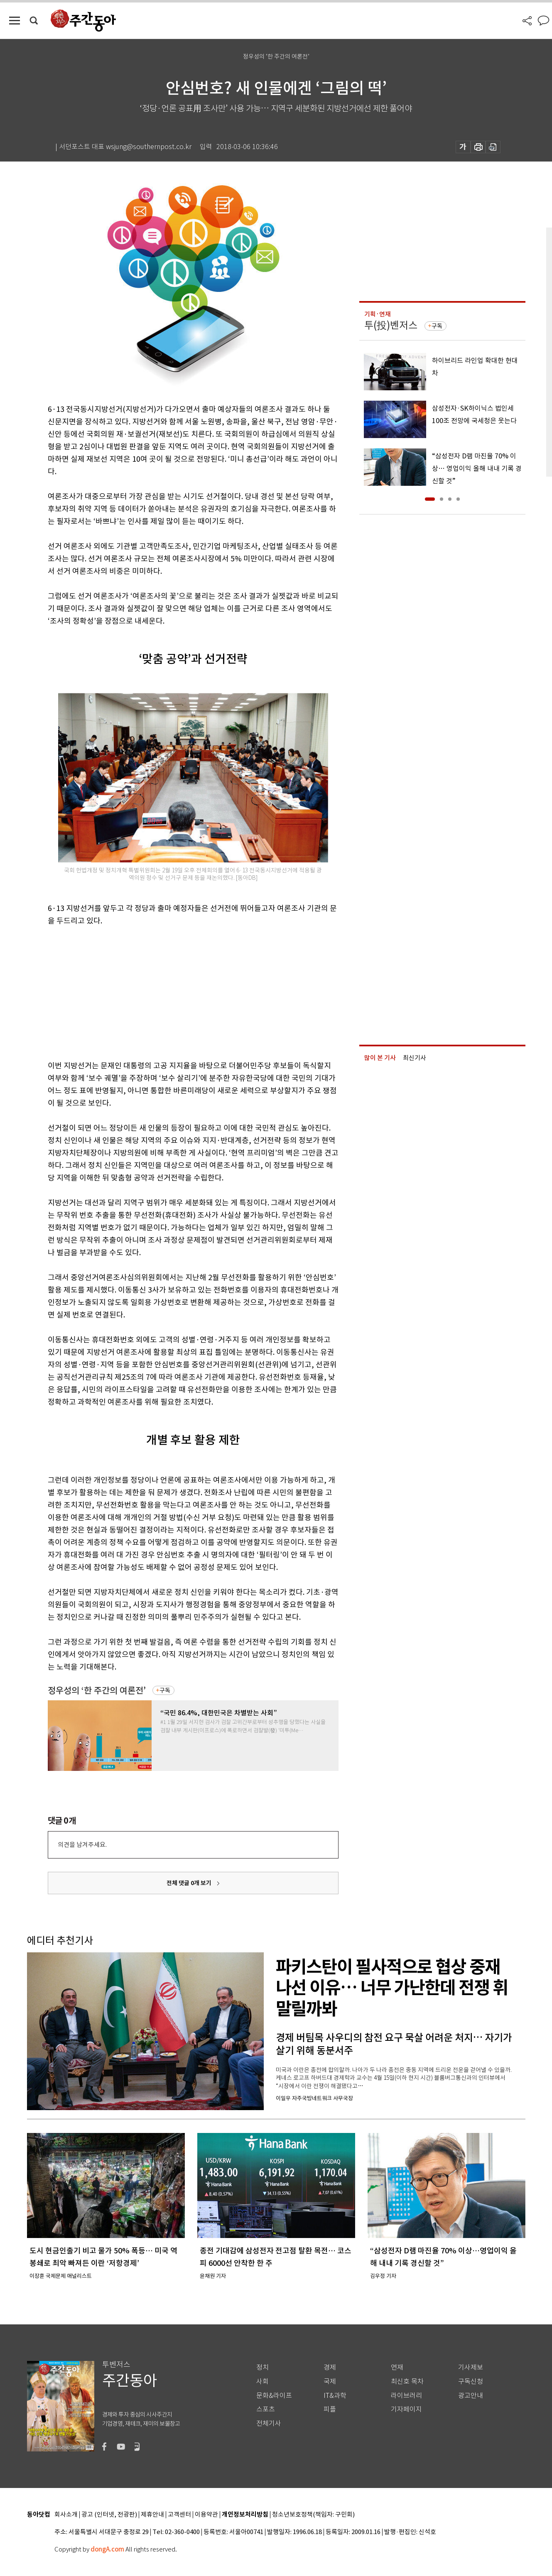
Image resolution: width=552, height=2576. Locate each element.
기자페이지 (406, 2409)
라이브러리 (406, 2396)
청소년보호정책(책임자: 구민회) (313, 2514)
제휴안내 (152, 2514)
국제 (330, 2381)
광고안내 (470, 2396)
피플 (330, 2409)
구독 (164, 1690)
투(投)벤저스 (390, 325)
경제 (330, 2367)
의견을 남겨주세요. (82, 1845)
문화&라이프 (274, 2396)
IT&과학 (335, 2396)
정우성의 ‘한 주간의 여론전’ (97, 1690)
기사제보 (470, 2367)
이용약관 (206, 2514)
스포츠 (265, 2409)
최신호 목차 (407, 2381)
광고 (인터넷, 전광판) (109, 2514)
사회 (262, 2381)
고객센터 (179, 2514)
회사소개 (66, 2514)
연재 (397, 2367)
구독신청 (470, 2381)
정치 (262, 2367)
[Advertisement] (172, 991)
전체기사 (268, 2423)
